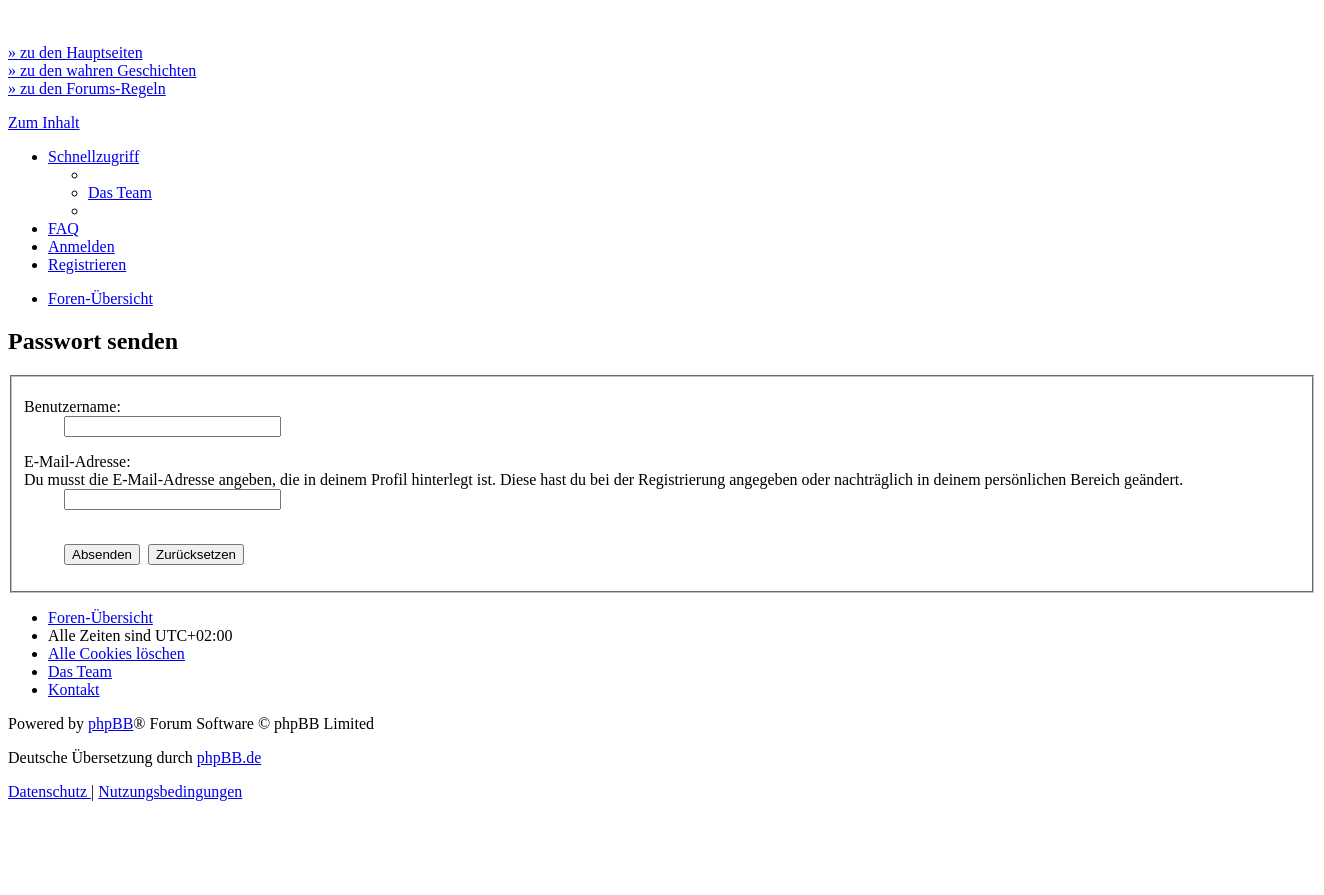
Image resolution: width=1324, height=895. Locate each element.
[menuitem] (120, 192)
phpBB (110, 723)
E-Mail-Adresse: (77, 461)
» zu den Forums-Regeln (87, 88)
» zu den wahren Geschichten (102, 70)
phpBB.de (229, 757)
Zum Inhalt (44, 122)
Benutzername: (72, 406)
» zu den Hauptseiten (75, 52)
